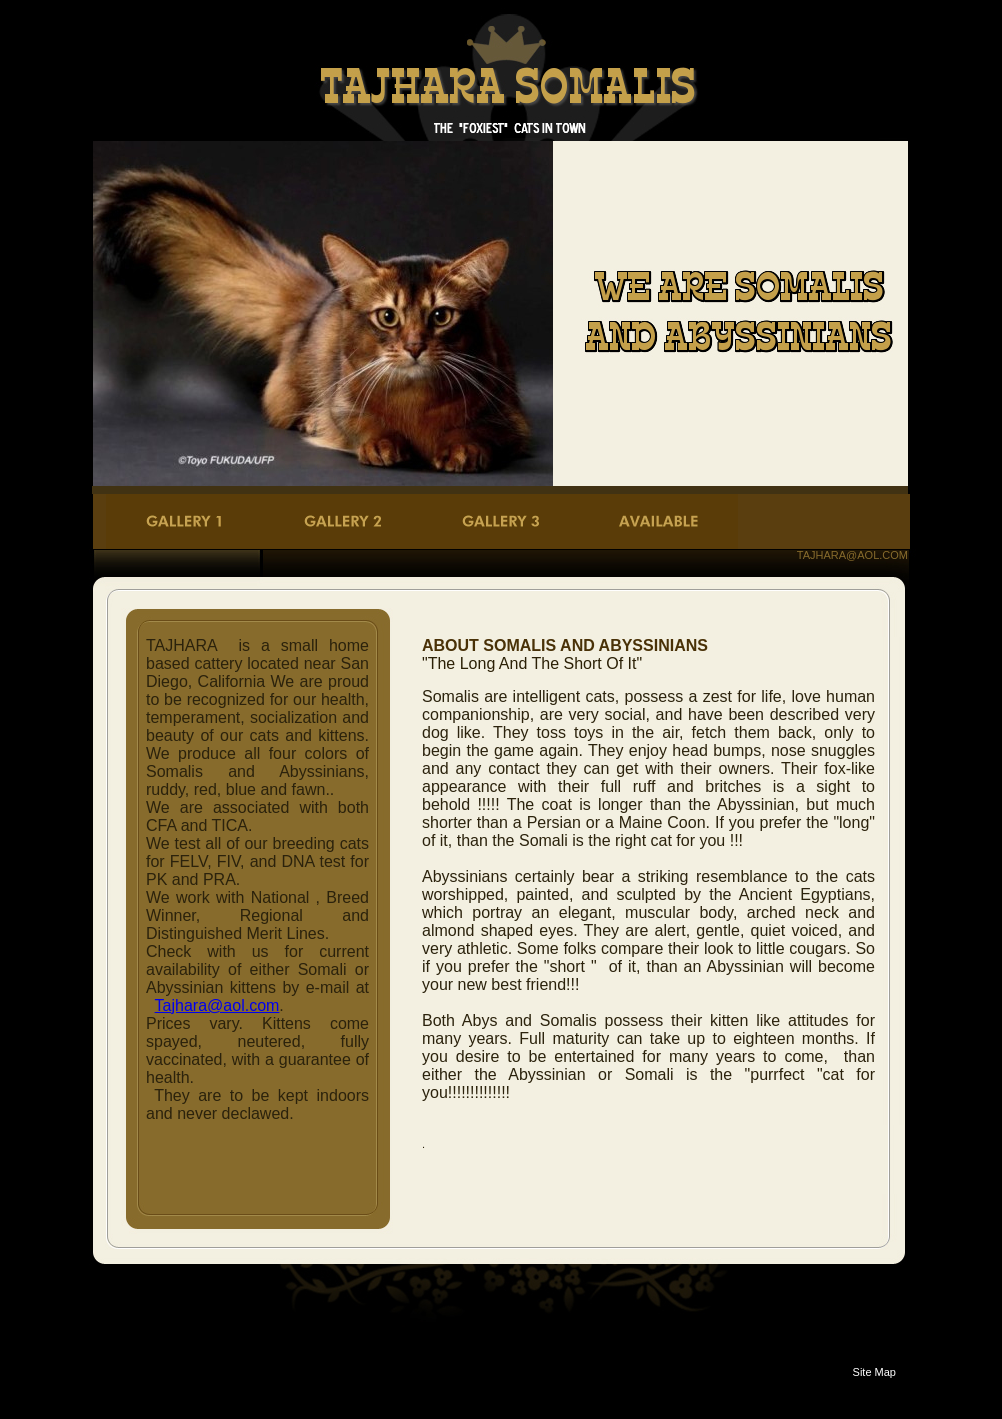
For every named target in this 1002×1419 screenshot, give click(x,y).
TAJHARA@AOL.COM (852, 555)
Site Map (874, 1372)
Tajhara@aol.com (217, 1005)
